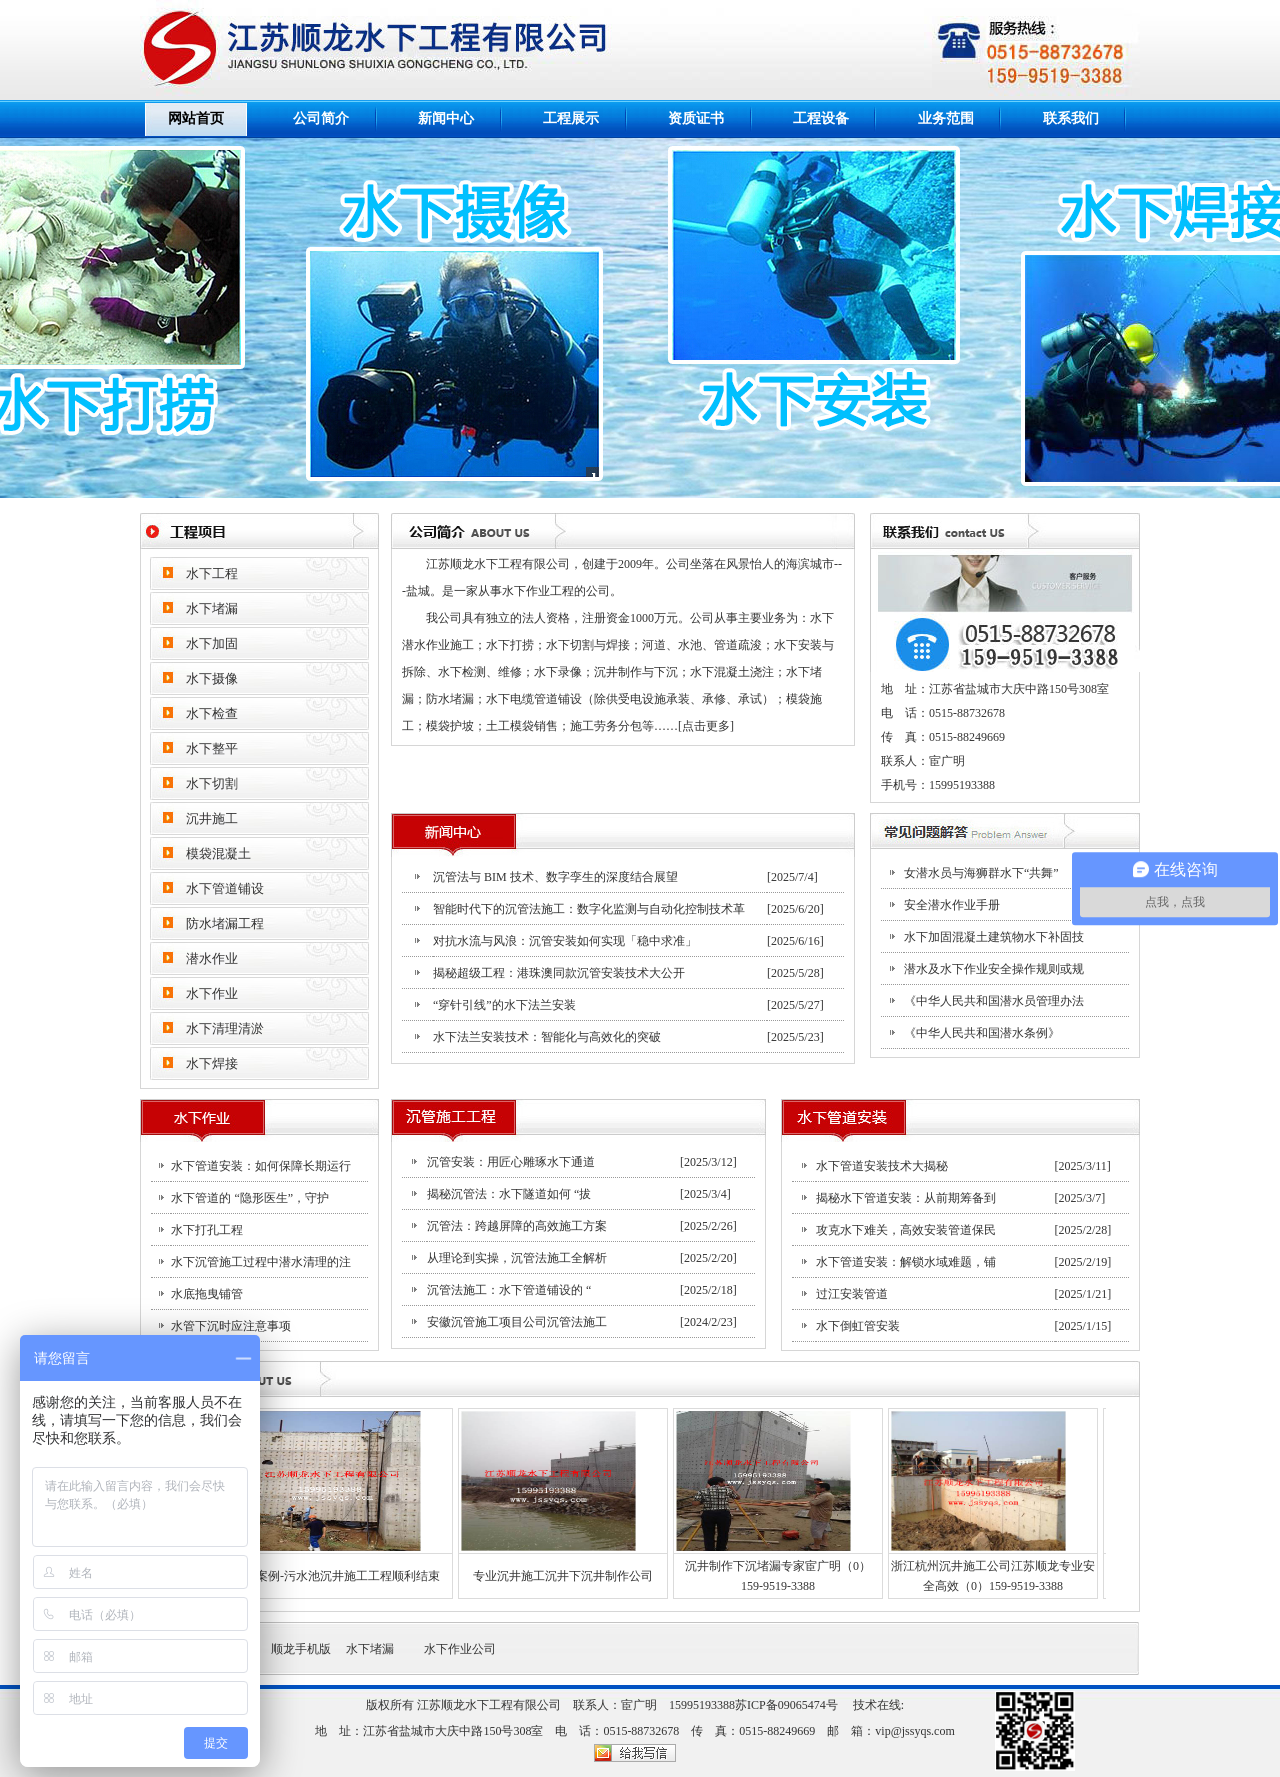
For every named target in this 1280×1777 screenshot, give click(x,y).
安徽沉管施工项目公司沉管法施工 (517, 1322)
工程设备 (821, 118)
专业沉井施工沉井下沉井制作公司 (549, 1576)
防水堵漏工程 (225, 923)
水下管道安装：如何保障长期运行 (261, 1166)
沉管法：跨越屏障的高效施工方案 (517, 1226)
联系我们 (1071, 118)
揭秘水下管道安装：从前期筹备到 (906, 1198)
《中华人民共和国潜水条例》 (982, 1033)
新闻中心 (446, 118)
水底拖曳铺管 (207, 1294)
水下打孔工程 (207, 1230)
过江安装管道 (852, 1294)
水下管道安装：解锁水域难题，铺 (906, 1262)
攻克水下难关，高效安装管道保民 (906, 1230)
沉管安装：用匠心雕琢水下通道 (511, 1162)
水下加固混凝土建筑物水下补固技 (994, 937)
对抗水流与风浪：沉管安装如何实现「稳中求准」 (565, 941)
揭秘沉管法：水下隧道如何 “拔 (509, 1194)
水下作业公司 (455, 1649)
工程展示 (571, 118)
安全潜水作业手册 (952, 905)
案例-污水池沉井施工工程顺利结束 (334, 1576)
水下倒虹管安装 (858, 1326)
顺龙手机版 (301, 1649)
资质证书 (696, 118)
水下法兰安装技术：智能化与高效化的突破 (547, 1037)
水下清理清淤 (225, 1028)
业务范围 (946, 118)
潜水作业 (212, 958)
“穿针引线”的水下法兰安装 (504, 1005)
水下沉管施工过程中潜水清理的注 (261, 1262)
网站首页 (196, 118)
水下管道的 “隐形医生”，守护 (250, 1198)
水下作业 (212, 993)
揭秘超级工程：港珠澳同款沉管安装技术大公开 (559, 973)
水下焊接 (212, 1063)
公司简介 (321, 118)
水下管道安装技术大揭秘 (882, 1166)
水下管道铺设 (225, 888)
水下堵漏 (362, 1649)
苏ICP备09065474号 (786, 1705)
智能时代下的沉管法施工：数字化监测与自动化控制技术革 (589, 909)
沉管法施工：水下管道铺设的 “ (509, 1290)
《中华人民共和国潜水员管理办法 (994, 1001)
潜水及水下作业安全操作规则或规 (994, 969)
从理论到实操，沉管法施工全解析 (517, 1258)
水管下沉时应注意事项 (231, 1326)
